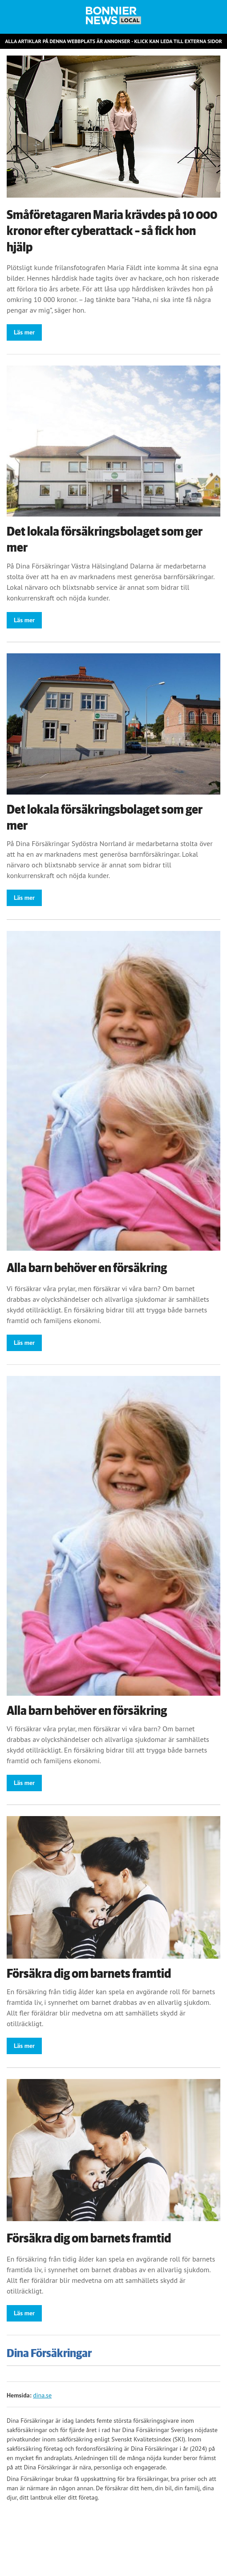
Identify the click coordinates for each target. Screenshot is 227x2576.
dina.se (42, 2395)
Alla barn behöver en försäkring (87, 1268)
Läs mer (24, 332)
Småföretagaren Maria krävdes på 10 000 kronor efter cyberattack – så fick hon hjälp (112, 231)
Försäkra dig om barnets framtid (89, 1974)
